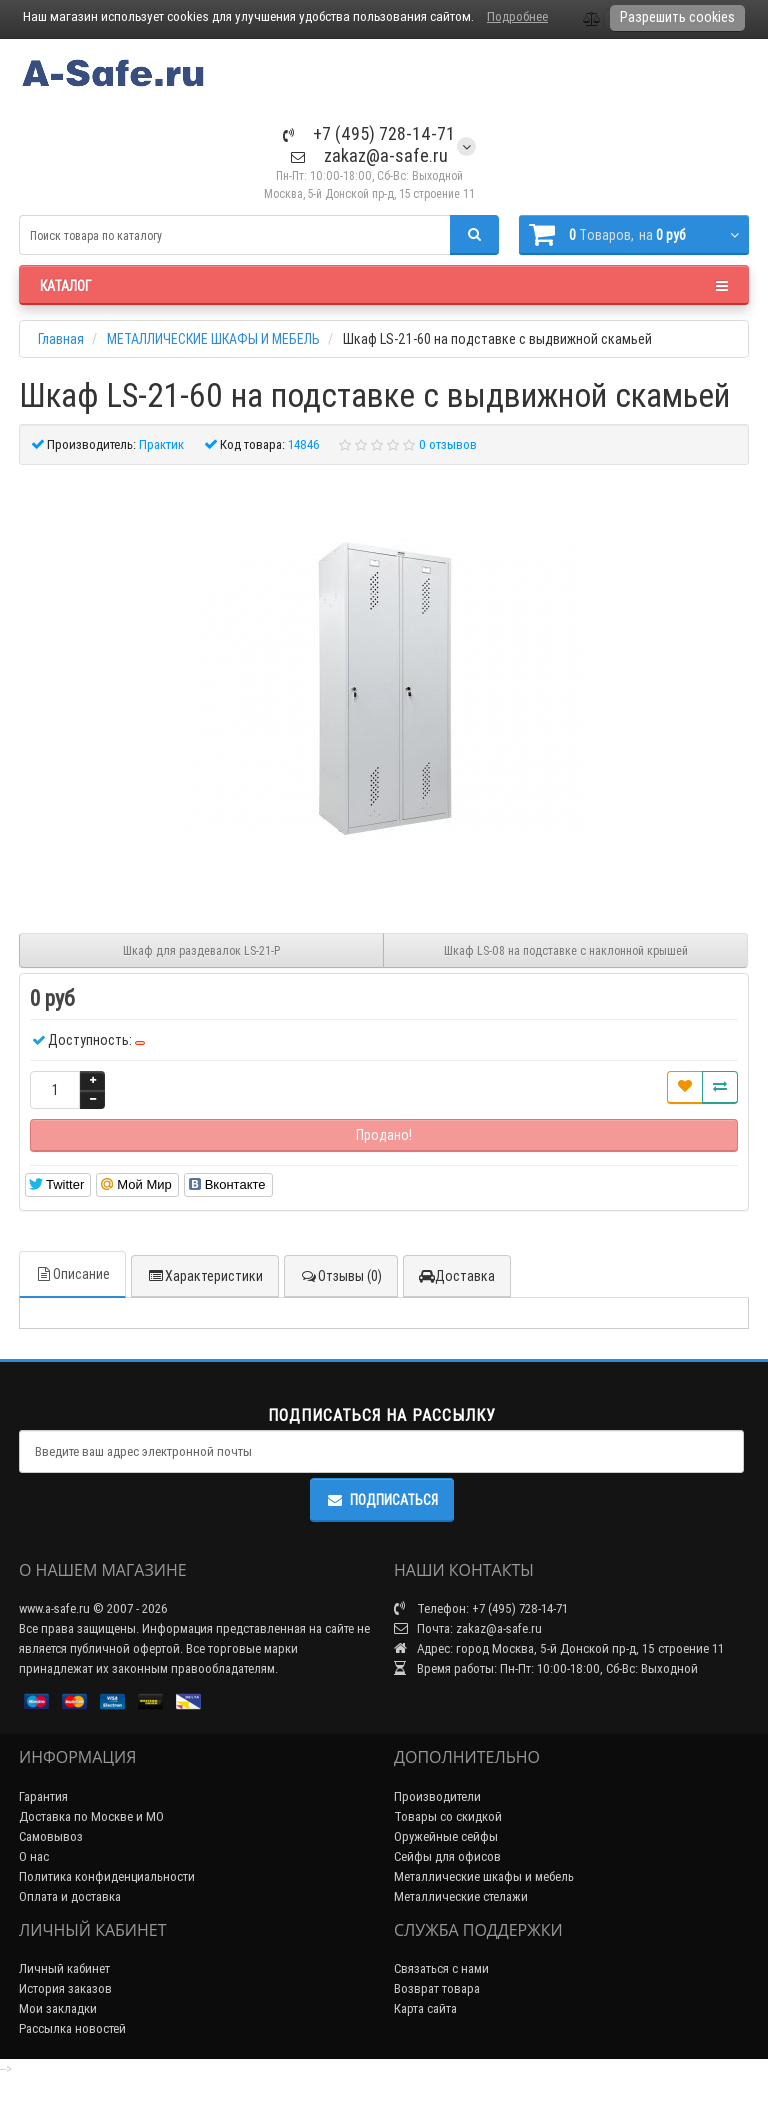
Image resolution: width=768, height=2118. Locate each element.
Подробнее (517, 16)
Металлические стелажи (461, 1896)
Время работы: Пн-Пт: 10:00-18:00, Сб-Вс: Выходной (546, 1668)
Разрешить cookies (677, 16)
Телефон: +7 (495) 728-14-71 (481, 1608)
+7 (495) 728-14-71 (369, 133)
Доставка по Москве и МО (91, 1816)
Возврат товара (437, 1988)
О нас (34, 1856)
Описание (72, 1274)
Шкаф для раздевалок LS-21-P (201, 950)
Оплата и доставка (70, 1896)
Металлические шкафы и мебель (484, 1876)
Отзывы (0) (341, 1276)
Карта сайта (425, 2008)
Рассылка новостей (72, 2028)
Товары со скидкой (448, 1816)
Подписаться (382, 1500)
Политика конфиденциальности (107, 1876)
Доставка (457, 1276)
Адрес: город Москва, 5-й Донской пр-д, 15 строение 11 (559, 1648)
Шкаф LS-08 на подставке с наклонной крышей (566, 950)
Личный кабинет (64, 1968)
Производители (437, 1796)
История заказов (65, 1988)
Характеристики (205, 1276)
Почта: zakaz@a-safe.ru (468, 1628)
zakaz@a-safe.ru (369, 155)
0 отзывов (448, 444)
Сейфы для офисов (447, 1856)
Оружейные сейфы (446, 1836)
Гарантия (43, 1796)
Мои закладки (58, 2008)
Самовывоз (51, 1836)
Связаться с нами (441, 1968)
